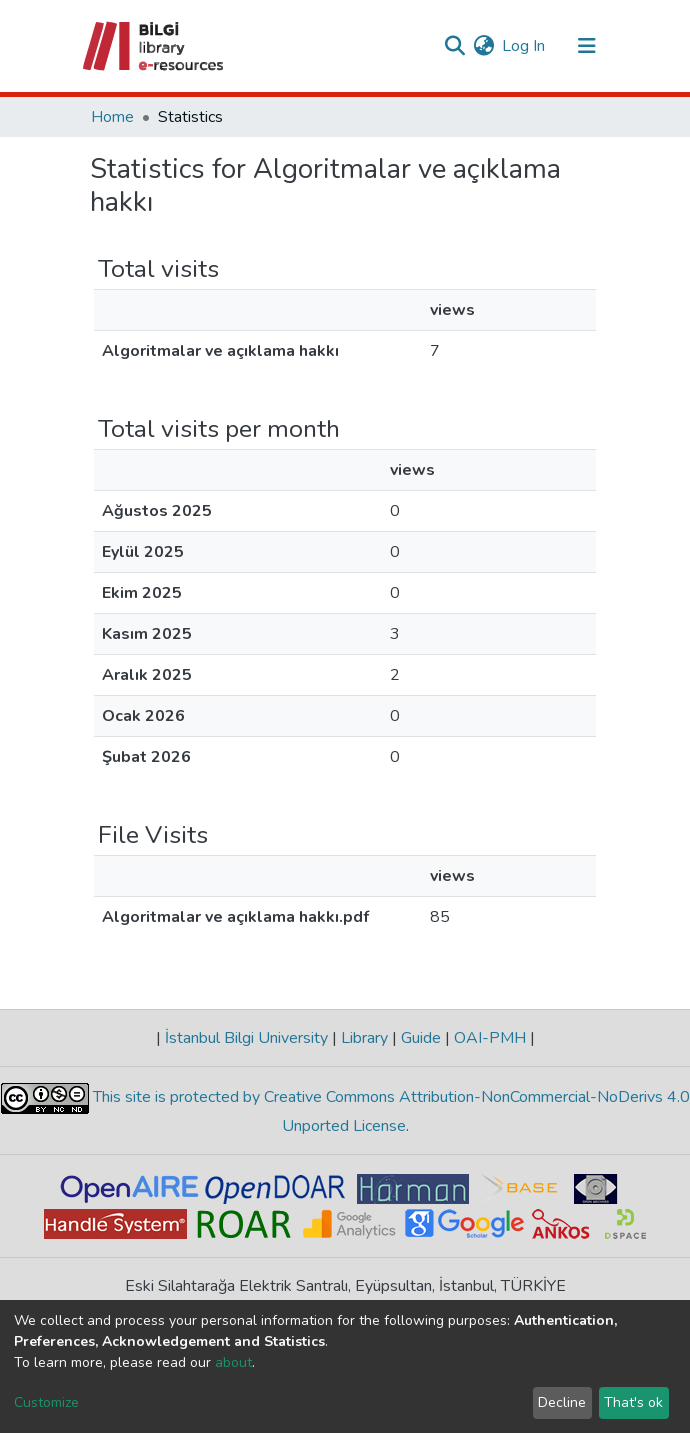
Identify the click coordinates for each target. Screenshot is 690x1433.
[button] (483, 46)
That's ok (633, 1402)
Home (112, 117)
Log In (524, 46)
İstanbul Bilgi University (246, 1038)
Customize (46, 1402)
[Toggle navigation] (587, 46)
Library (364, 1038)
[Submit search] (454, 46)
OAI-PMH (490, 1038)
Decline (562, 1402)
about (233, 1362)
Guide (421, 1038)
